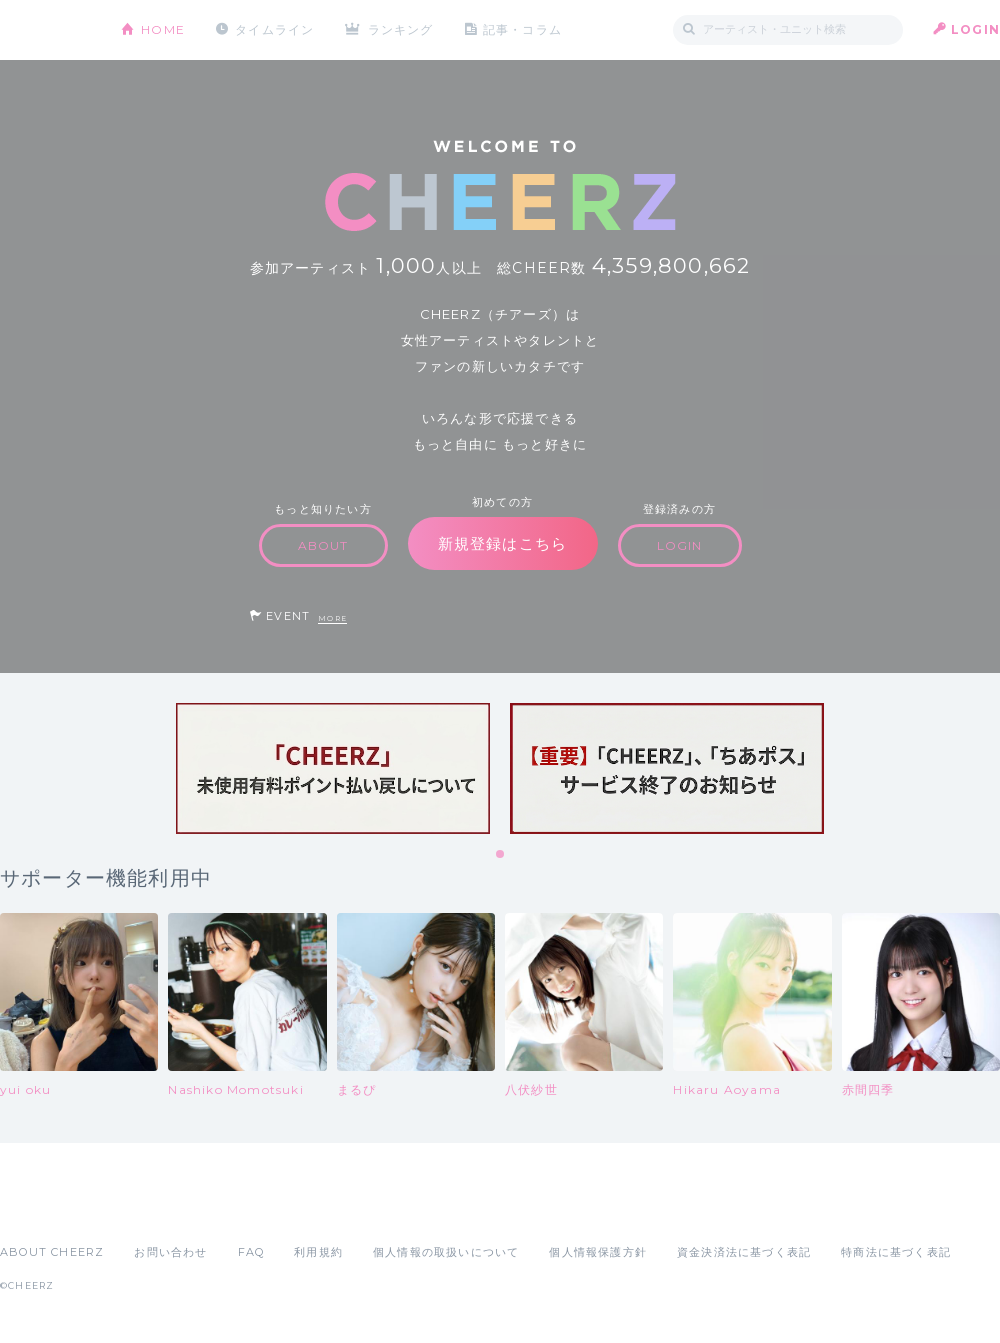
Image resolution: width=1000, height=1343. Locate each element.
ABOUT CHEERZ (52, 1252)
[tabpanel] (333, 768)
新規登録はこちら (503, 543)
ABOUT (323, 545)
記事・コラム (522, 29)
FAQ (251, 1252)
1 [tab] (501, 855)
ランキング (401, 29)
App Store (46, 1208)
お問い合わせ (170, 1252)
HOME (163, 29)
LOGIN (975, 29)
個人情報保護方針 (598, 1252)
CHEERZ (45, 30)
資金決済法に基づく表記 (744, 1252)
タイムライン (274, 29)
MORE (332, 618)
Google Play (152, 1208)
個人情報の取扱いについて (446, 1252)
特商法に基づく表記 (896, 1252)
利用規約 (318, 1252)
